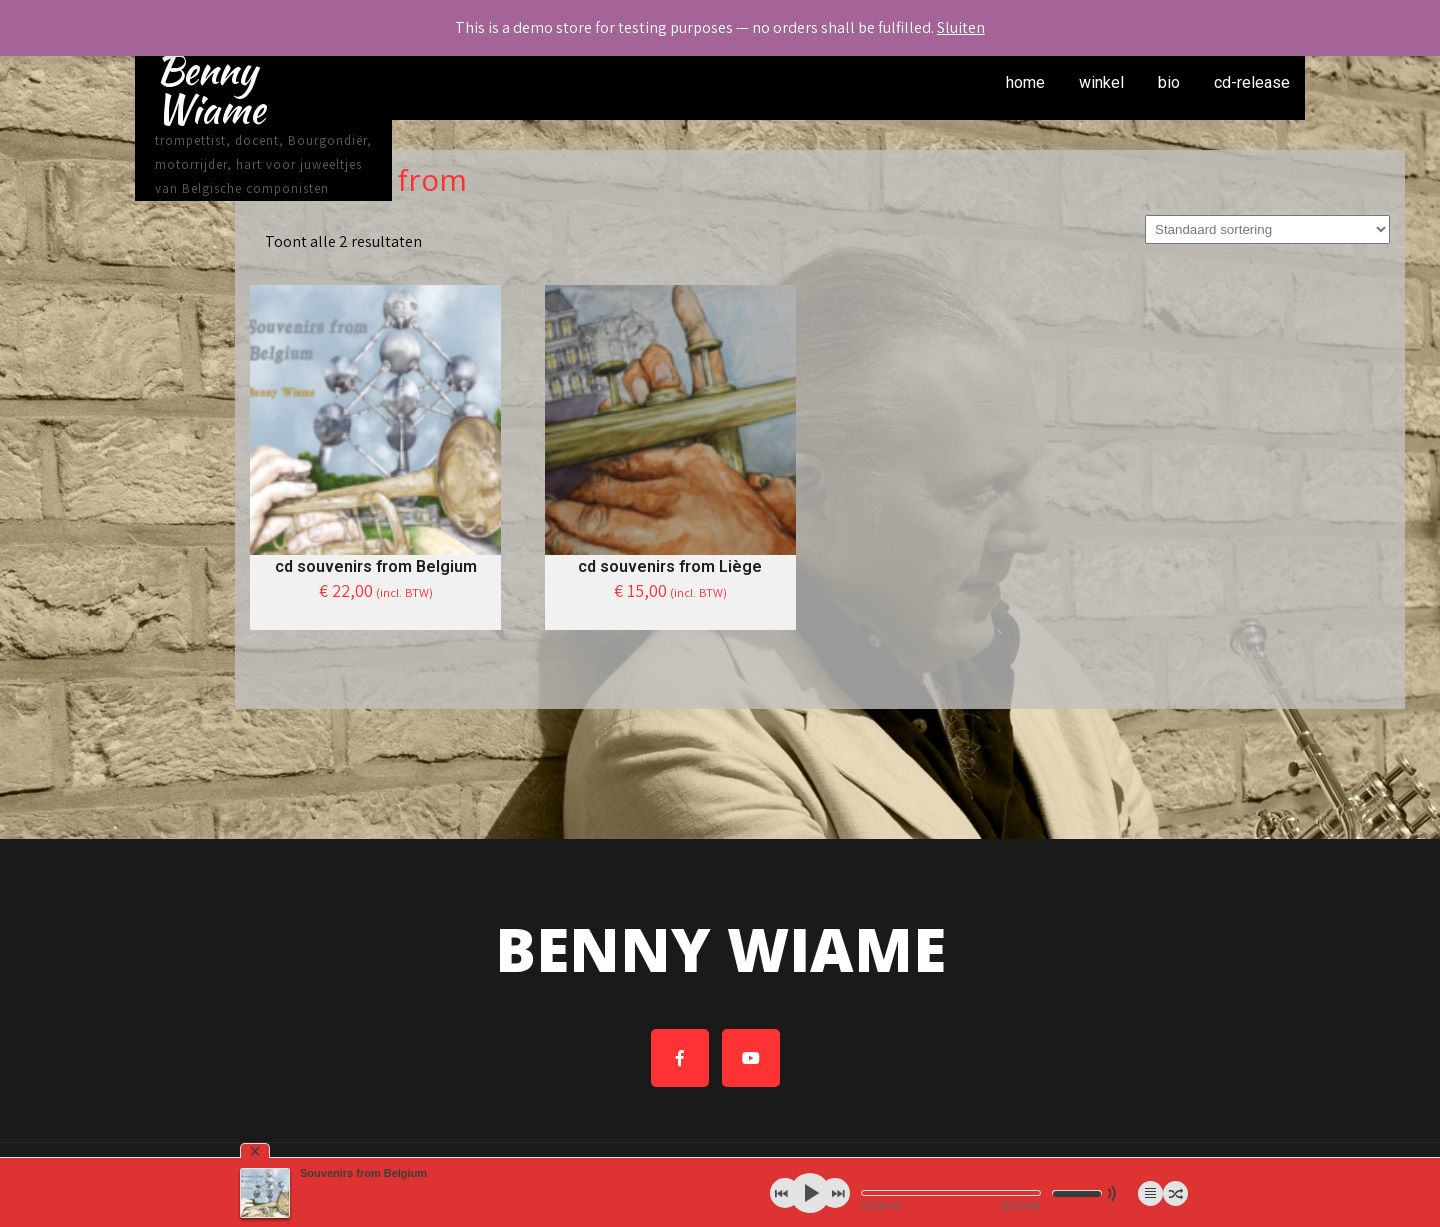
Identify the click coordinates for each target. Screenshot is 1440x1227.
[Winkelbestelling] (1267, 229)
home (1025, 82)
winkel (1101, 82)
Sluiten (961, 27)
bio (1169, 82)
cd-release (1252, 82)
